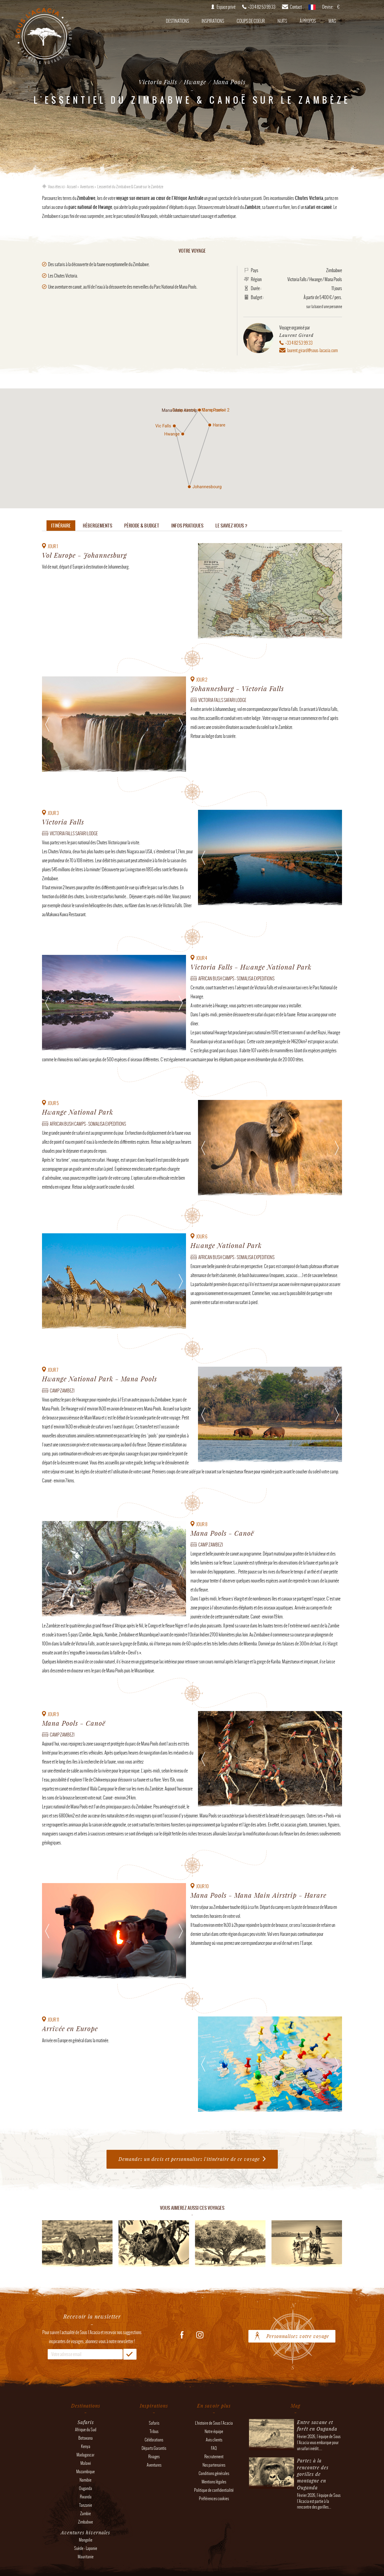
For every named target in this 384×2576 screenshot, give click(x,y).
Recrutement (214, 2456)
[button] (174, 426)
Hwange (315, 279)
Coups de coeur (251, 21)
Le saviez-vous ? (231, 525)
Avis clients (214, 2440)
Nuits (282, 21)
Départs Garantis (154, 2448)
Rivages (154, 2456)
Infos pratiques (187, 525)
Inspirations (213, 21)
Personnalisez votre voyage (297, 2336)
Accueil (72, 186)
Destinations (177, 21)
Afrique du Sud (85, 2429)
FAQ (214, 2448)
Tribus (154, 2431)
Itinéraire (61, 525)
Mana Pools (333, 279)
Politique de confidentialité (214, 2490)
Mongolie (85, 2540)
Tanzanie (85, 2505)
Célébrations (154, 2440)
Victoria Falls (297, 279)
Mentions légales (214, 2482)
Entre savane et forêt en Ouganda (317, 2425)
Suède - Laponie (85, 2548)
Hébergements (97, 525)
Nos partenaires (213, 2465)
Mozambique (85, 2471)
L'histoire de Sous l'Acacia (214, 2423)
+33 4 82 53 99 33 (299, 343)
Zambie (85, 2513)
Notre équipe (214, 2431)
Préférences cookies (214, 2498)
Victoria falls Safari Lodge (222, 700)
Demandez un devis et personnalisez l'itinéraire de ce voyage (189, 2159)
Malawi (85, 2463)
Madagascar (85, 2455)
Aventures (87, 186)
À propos (308, 21)
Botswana (85, 2438)
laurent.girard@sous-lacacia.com (312, 350)
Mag (332, 21)
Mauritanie (86, 2557)
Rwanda (86, 2497)
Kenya (85, 2446)
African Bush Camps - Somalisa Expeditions (236, 979)
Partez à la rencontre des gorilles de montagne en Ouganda (312, 2474)
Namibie (86, 2480)
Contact (296, 7)
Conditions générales (214, 2473)
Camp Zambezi (62, 1391)
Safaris (154, 2423)
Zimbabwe (334, 270)
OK (129, 2354)
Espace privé (226, 7)
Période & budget (141, 525)
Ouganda (85, 2488)
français (312, 8)
